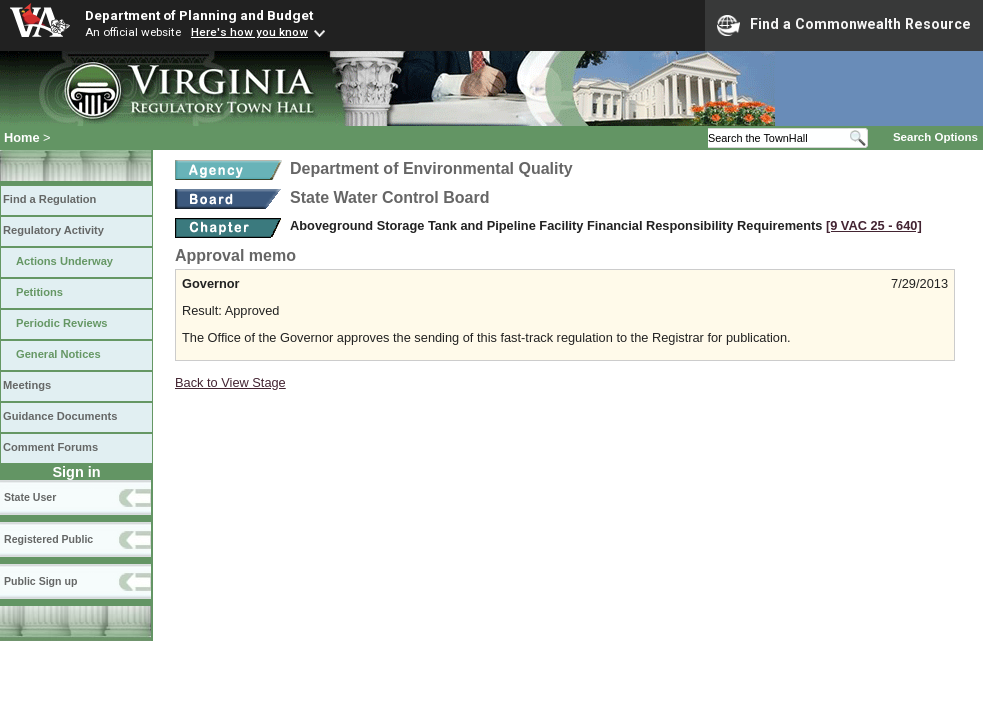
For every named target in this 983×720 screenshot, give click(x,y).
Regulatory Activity (53, 230)
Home (22, 137)
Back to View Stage (230, 382)
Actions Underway (64, 261)
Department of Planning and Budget (199, 15)
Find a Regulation (49, 199)
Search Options (935, 137)
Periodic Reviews (62, 323)
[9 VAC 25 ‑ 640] (874, 225)
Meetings (27, 385)
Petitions (39, 292)
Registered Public (48, 539)
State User (30, 497)
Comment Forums (50, 447)
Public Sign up (40, 581)
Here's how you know (249, 32)
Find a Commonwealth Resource (844, 25)
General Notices (58, 354)
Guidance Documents (60, 416)
